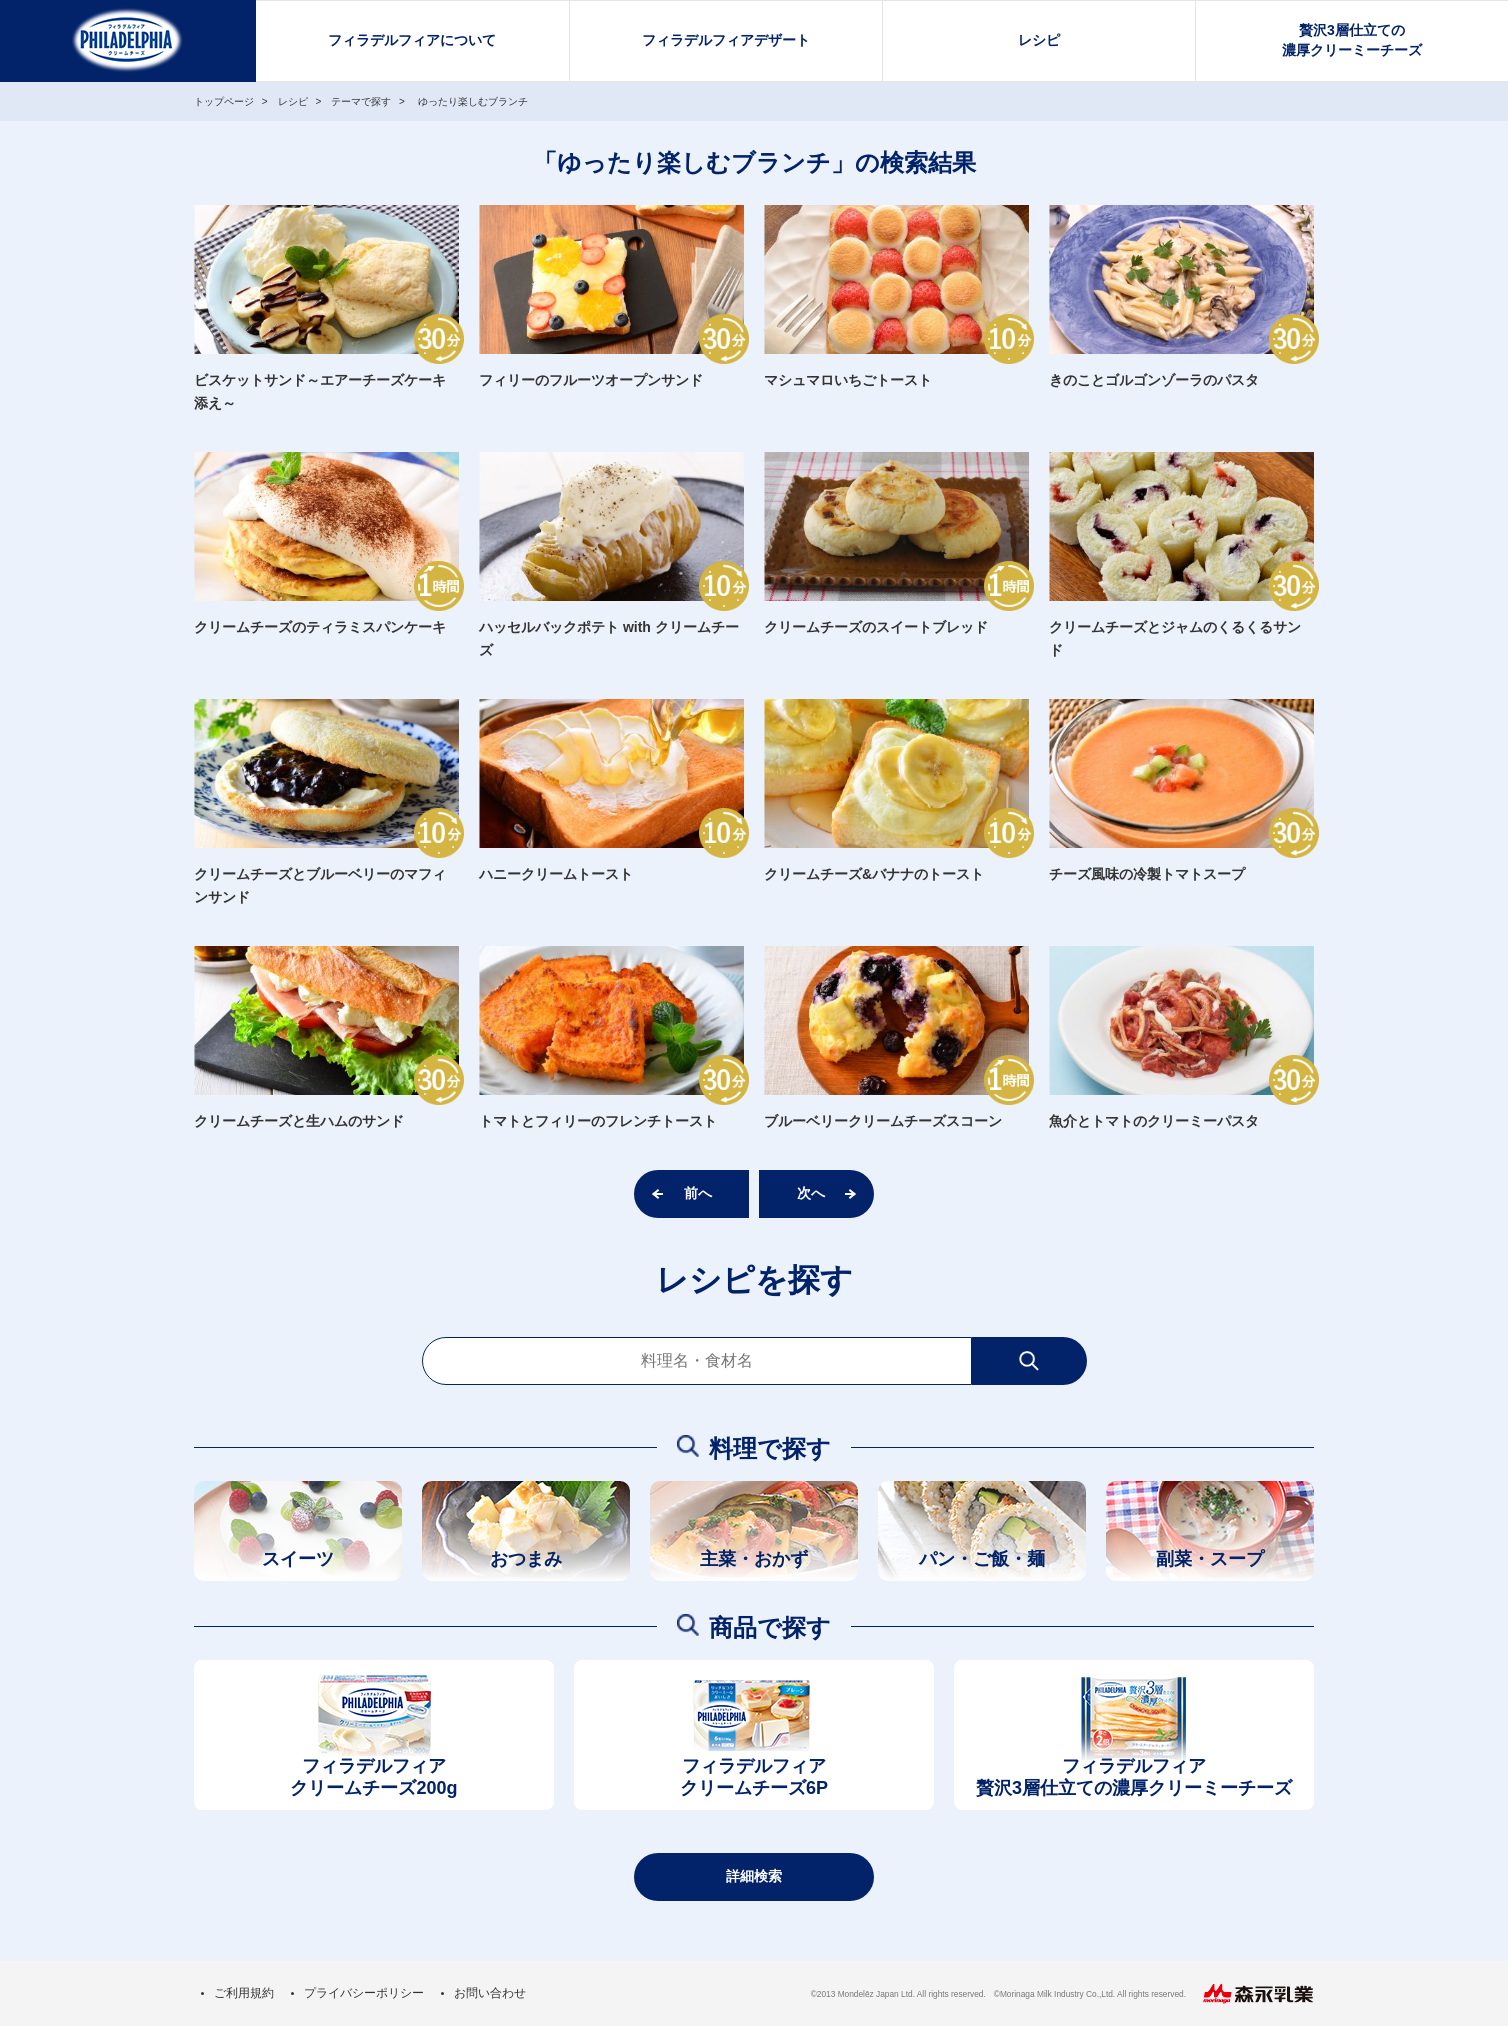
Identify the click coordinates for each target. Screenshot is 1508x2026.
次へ (811, 1193)
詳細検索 (754, 1876)
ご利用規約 (244, 1993)
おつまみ (526, 1559)
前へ (698, 1193)
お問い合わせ (490, 1993)
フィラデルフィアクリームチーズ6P (754, 1777)
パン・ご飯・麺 (982, 1559)
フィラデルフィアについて (412, 40)
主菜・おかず (754, 1559)
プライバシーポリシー (364, 1993)
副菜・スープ (1210, 1559)
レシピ (1039, 40)
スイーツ (298, 1559)
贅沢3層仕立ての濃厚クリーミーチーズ (1352, 40)
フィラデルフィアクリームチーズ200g (373, 1777)
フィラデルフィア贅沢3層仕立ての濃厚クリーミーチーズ (1134, 1777)
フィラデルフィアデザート (726, 40)
